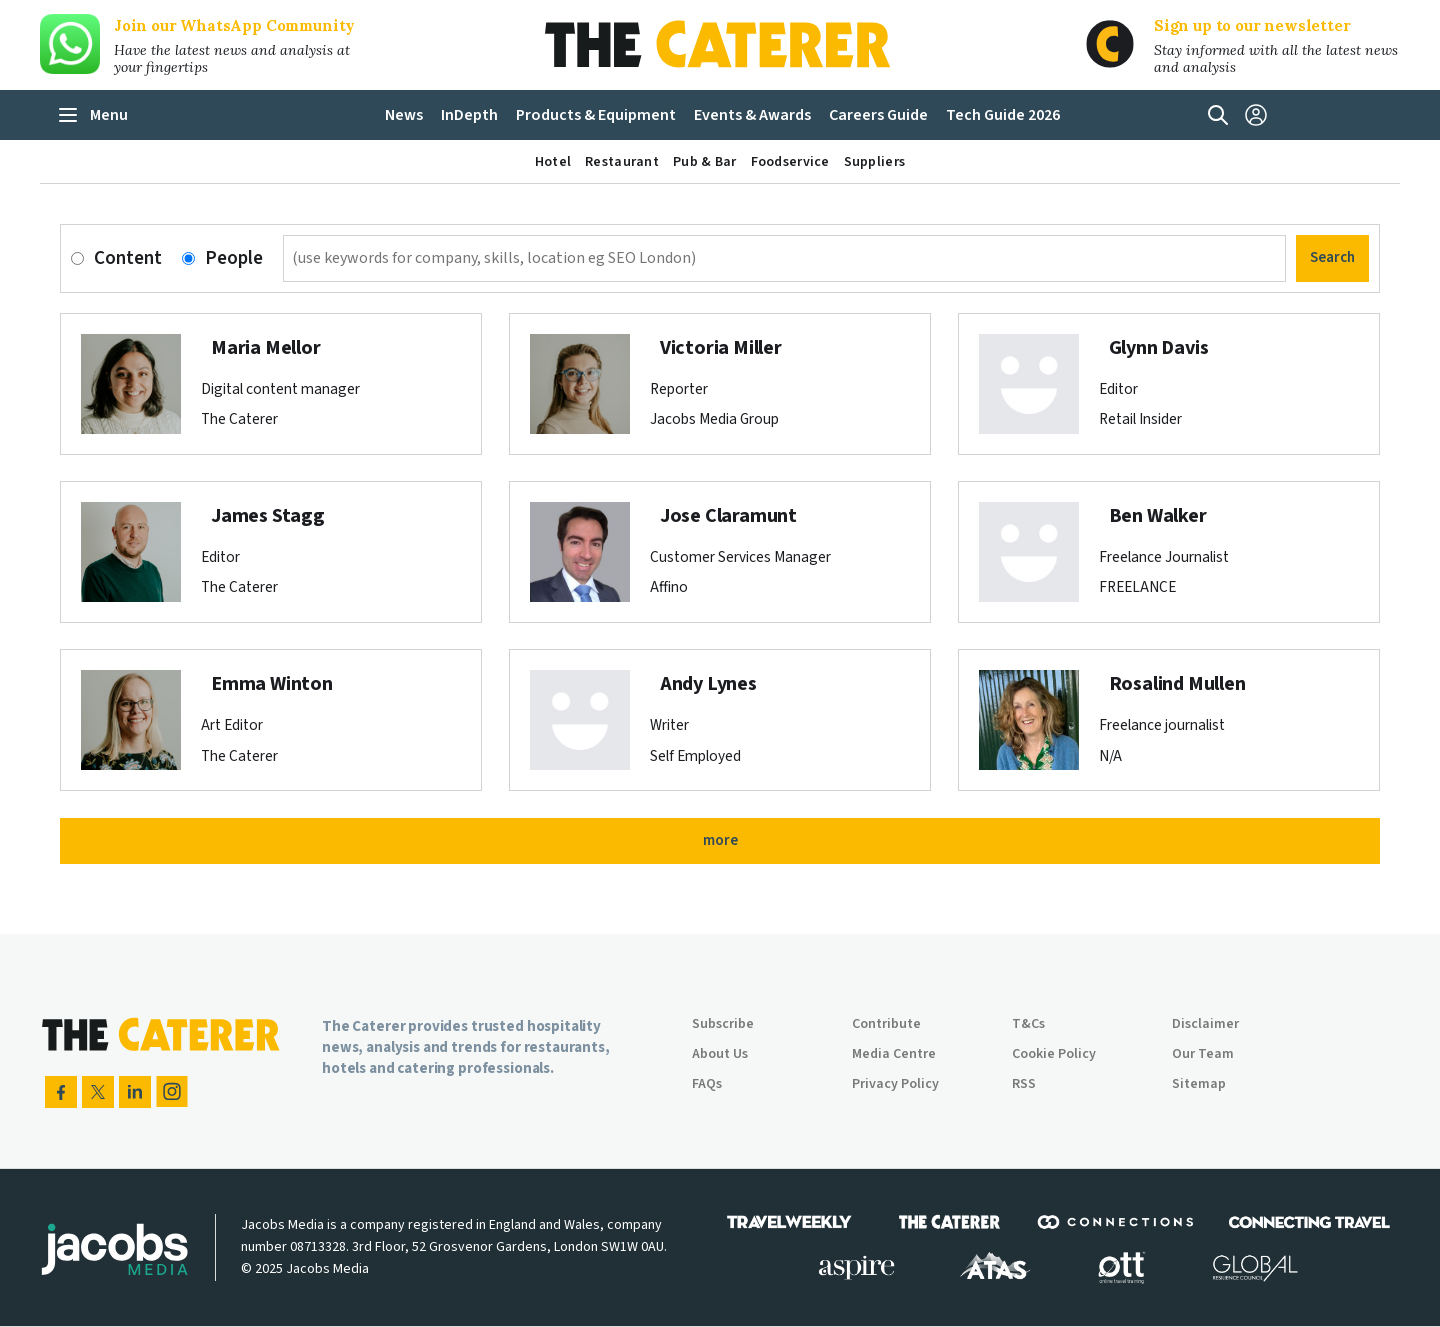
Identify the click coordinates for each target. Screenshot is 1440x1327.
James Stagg (268, 516)
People (234, 258)
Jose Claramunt (728, 516)
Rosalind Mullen (1177, 684)
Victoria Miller (721, 348)
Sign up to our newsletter (1252, 25)
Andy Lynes (708, 684)
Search (1332, 257)
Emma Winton (272, 684)
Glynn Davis (1159, 348)
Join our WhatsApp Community (234, 25)
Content (128, 258)
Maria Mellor (266, 348)
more (720, 840)
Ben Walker (1158, 516)
